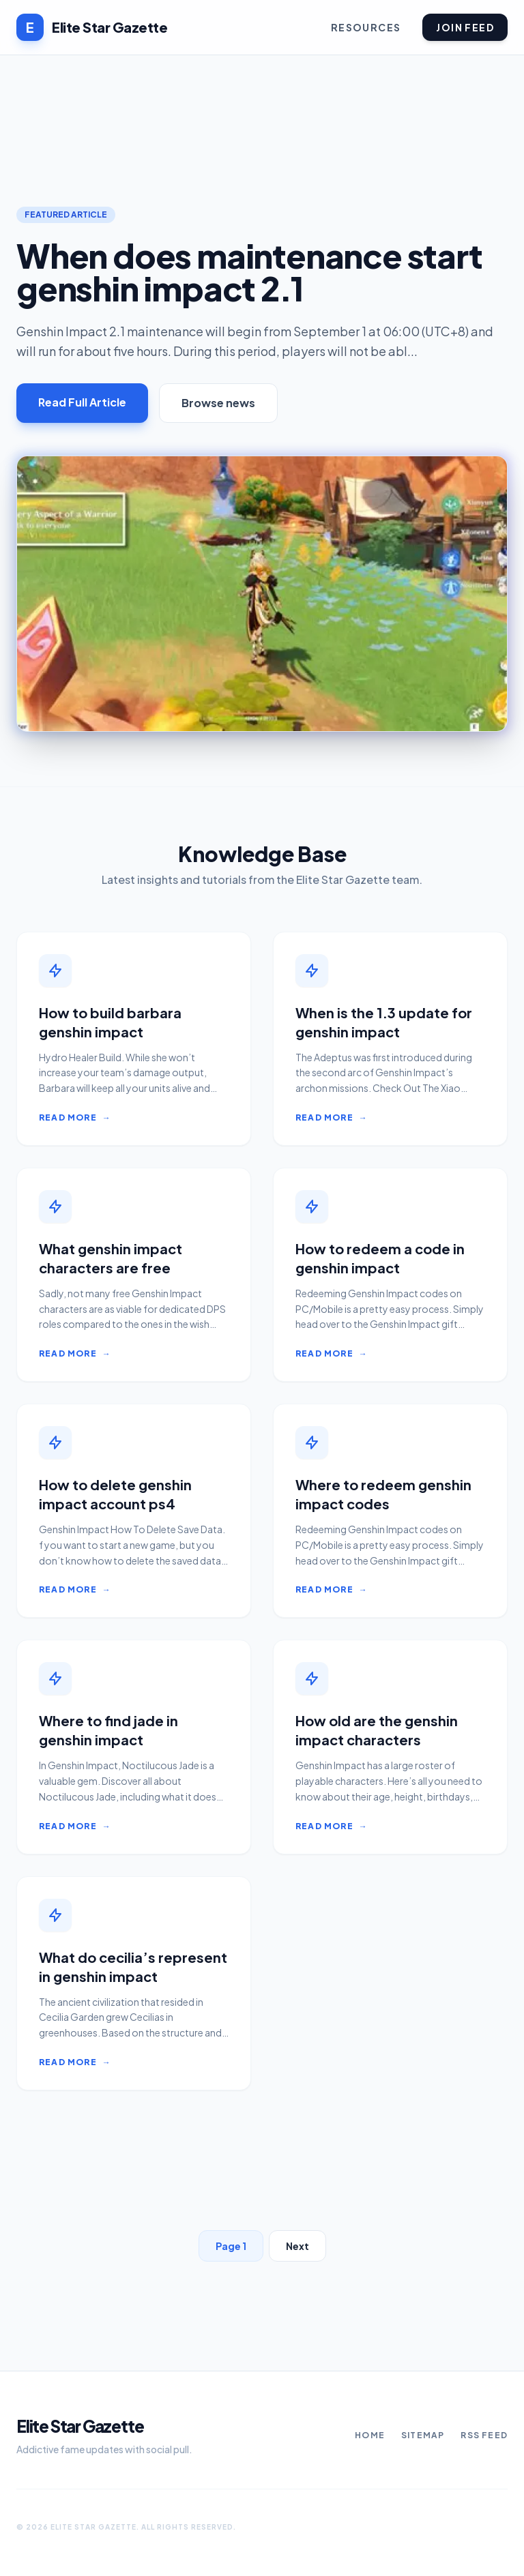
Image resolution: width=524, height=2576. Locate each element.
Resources (366, 27)
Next (297, 2246)
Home (370, 2435)
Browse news (218, 403)
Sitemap (422, 2435)
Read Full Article (82, 402)
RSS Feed (484, 2435)
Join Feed (465, 27)
